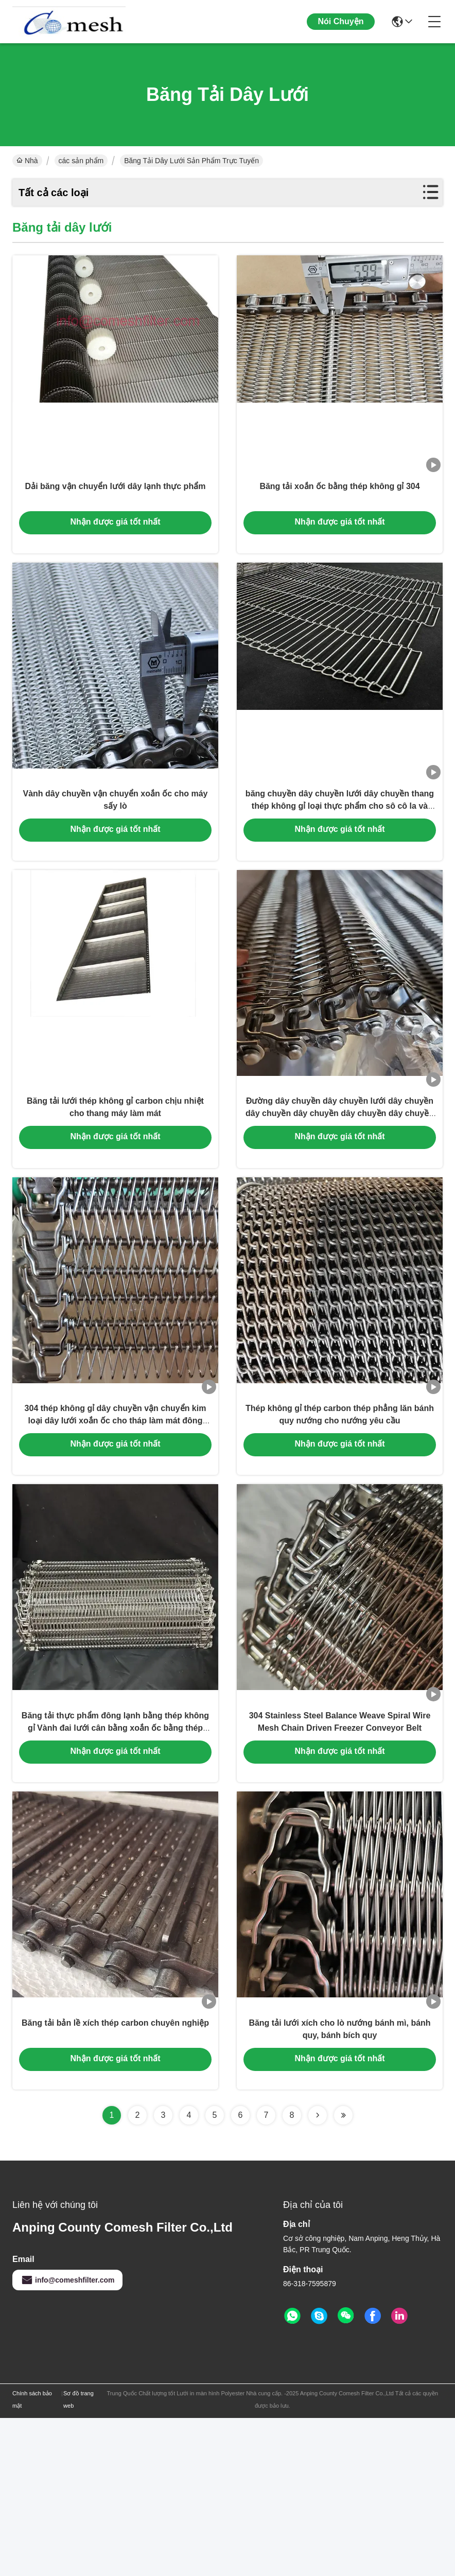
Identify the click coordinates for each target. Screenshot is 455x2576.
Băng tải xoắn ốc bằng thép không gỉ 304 (339, 509)
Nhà (27, 160)
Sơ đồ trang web (78, 2557)
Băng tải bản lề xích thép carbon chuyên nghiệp (115, 2177)
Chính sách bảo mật (32, 2557)
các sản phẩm (81, 160)
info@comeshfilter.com (67, 2438)
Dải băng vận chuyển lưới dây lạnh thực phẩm (115, 509)
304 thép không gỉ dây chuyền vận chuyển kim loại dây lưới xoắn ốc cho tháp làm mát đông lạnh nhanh (115, 1522)
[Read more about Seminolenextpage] (317, 2273)
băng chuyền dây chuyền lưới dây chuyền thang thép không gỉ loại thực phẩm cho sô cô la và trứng (340, 855)
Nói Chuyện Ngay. (341, 29)
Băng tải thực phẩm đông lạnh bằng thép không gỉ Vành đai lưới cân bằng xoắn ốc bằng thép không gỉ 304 (115, 1856)
